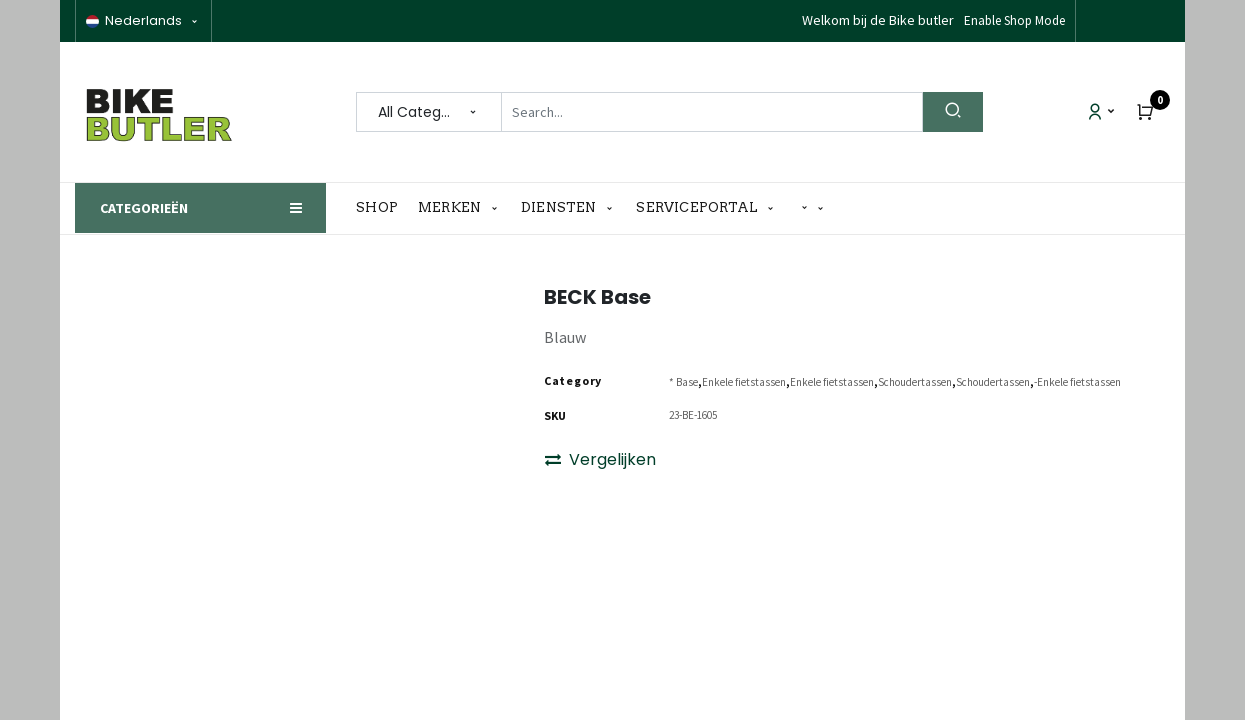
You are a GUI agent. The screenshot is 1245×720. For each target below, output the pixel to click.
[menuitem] (382, 208)
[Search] (953, 112)
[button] (813, 208)
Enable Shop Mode (1014, 20)
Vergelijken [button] (600, 459)
